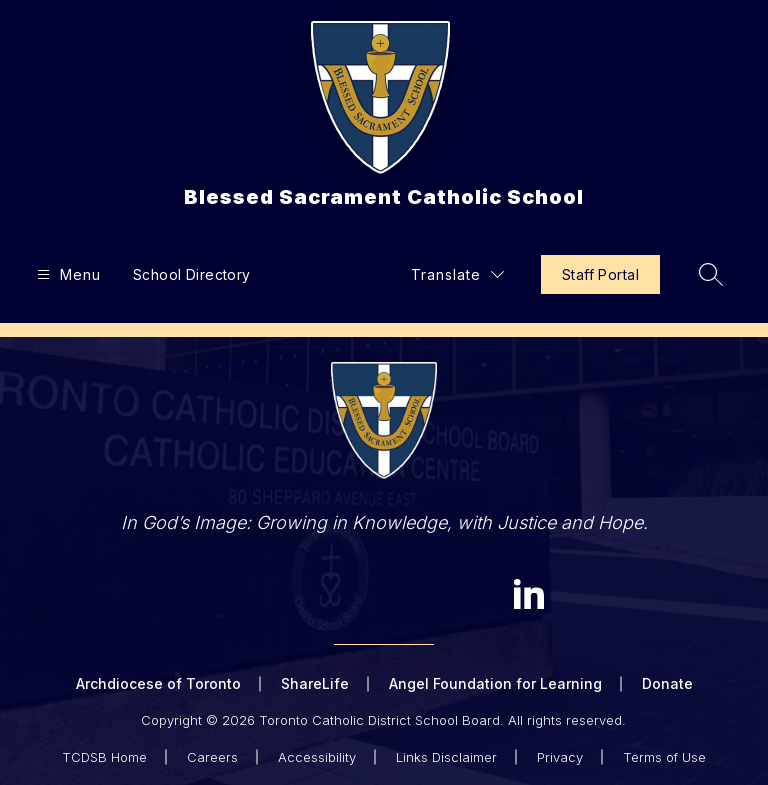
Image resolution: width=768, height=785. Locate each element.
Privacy (560, 757)
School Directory (192, 274)
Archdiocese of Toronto (158, 683)
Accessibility (317, 757)
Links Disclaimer (446, 757)
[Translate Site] (457, 274)
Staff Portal (600, 274)
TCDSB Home (104, 757)
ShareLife (315, 683)
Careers (212, 757)
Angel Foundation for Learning (495, 683)
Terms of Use (664, 757)
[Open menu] (66, 274)
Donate (667, 683)
